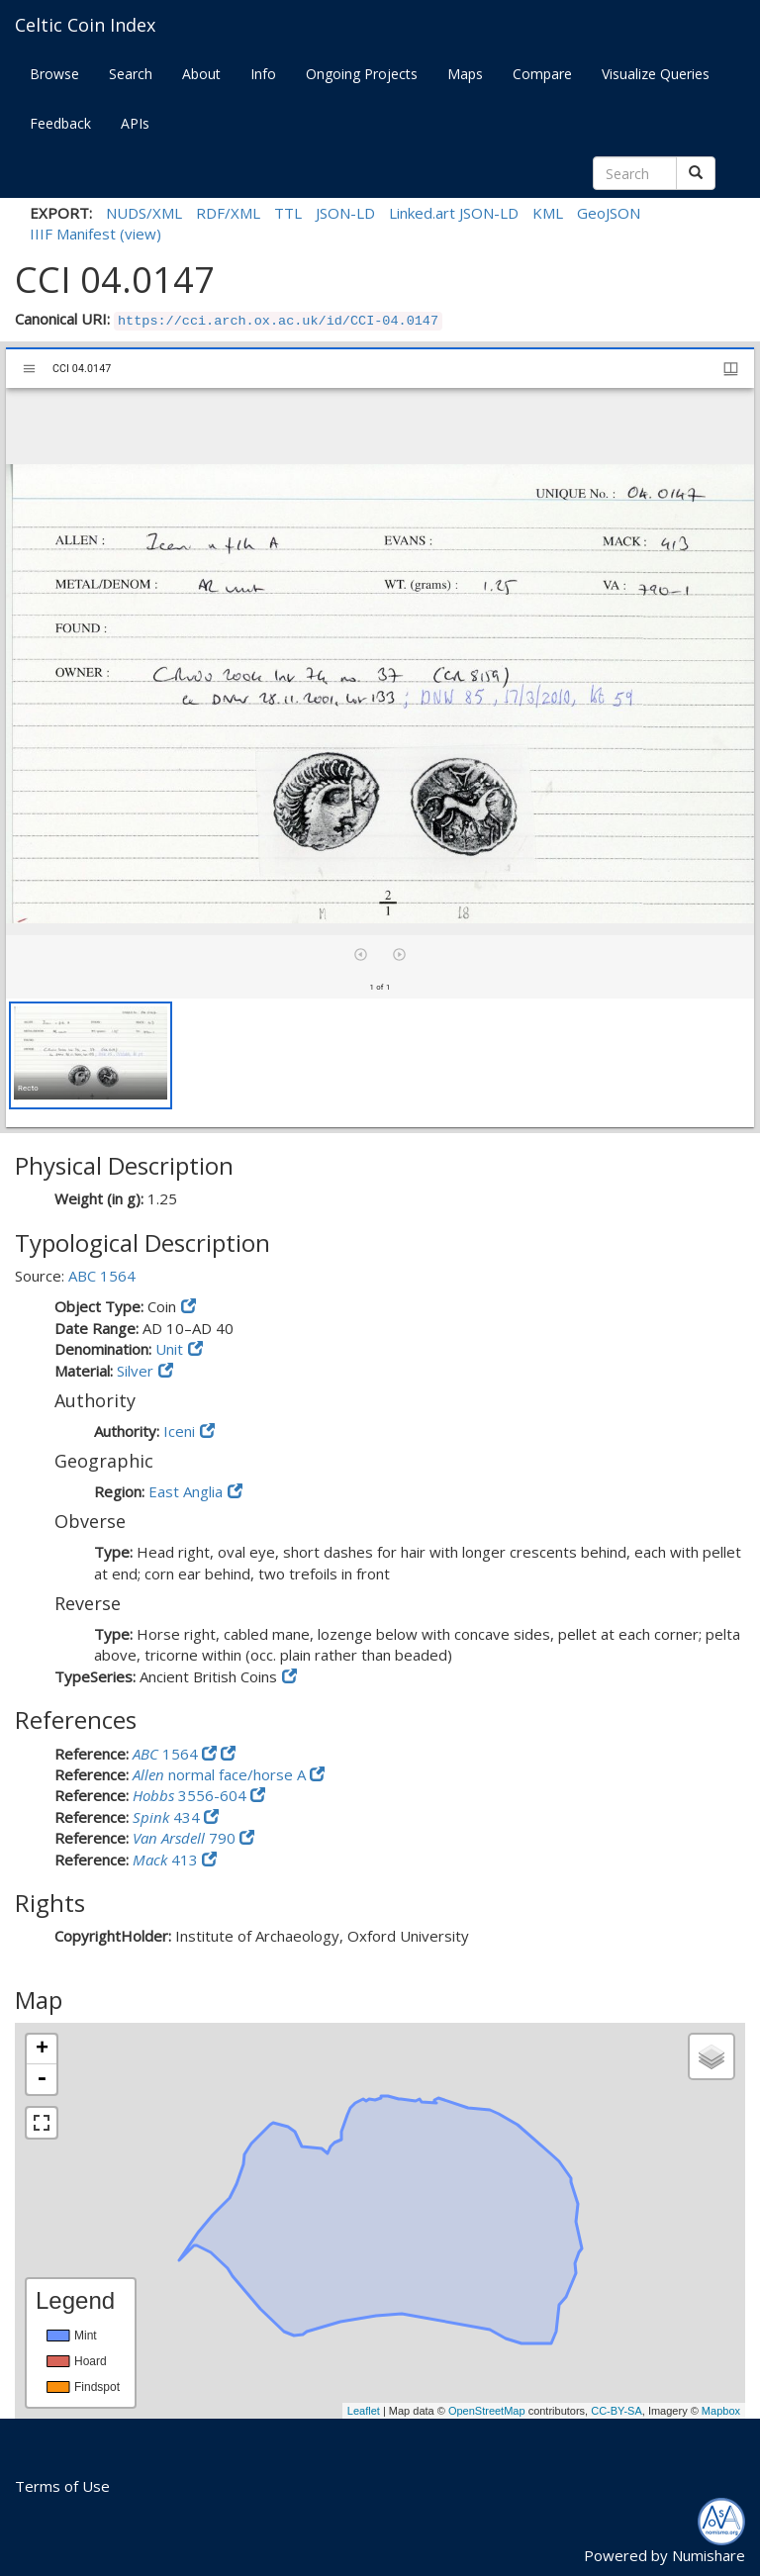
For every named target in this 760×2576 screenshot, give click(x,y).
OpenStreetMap (486, 2411)
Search (130, 73)
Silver (135, 1371)
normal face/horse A (221, 1774)
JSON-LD (345, 213)
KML (547, 213)
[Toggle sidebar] (29, 368)
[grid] (380, 1063)
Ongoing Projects (362, 73)
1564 (167, 1754)
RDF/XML (228, 213)
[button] (90, 1055)
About (201, 73)
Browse (54, 73)
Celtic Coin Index (85, 25)
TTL (288, 213)
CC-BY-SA (616, 2411)
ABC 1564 (102, 1276)
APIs (135, 123)
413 (167, 1859)
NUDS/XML (144, 213)
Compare (542, 73)
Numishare (708, 2555)
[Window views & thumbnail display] (731, 368)
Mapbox (721, 2411)
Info (263, 73)
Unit (169, 1349)
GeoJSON (608, 213)
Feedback (60, 123)
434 (168, 1817)
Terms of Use (62, 2486)
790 (186, 1838)
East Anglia (185, 1491)
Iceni (179, 1431)
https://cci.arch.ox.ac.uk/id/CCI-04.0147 (278, 321)
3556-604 (191, 1795)
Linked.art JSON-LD (454, 213)
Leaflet (363, 2411)
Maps (465, 73)
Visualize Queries (656, 73)
